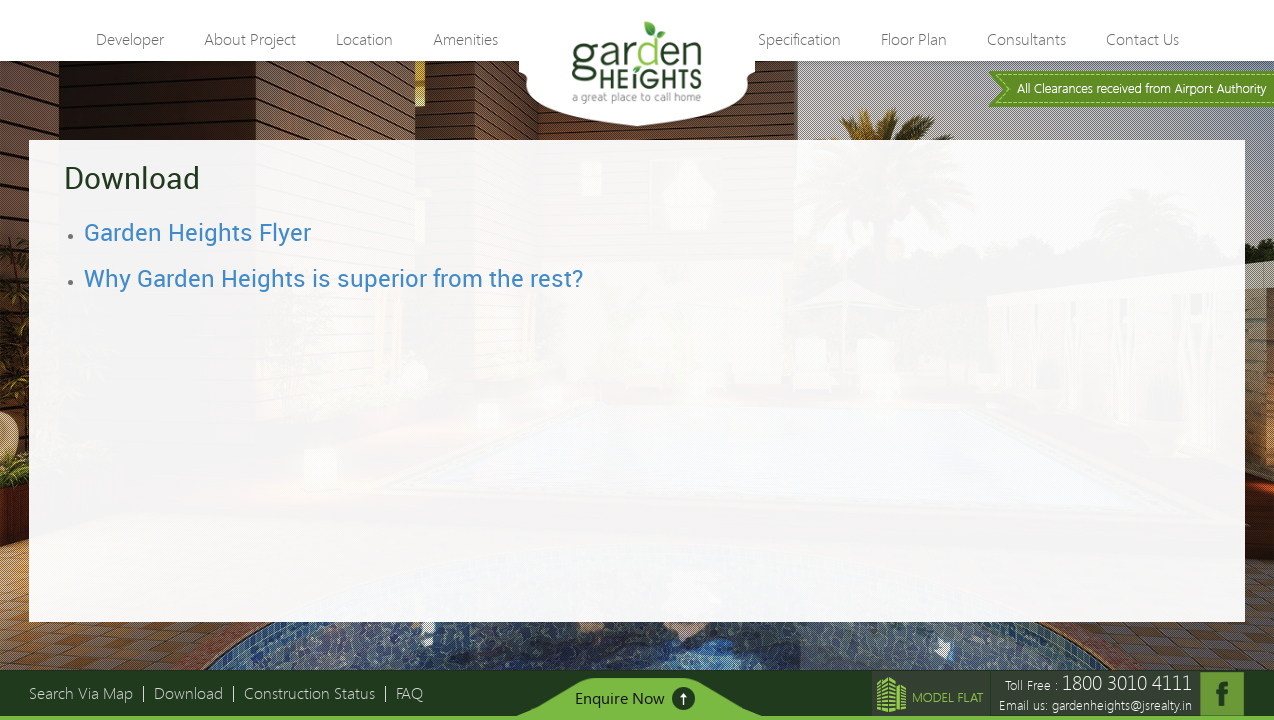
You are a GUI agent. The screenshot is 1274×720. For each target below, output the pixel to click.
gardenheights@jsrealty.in (1122, 705)
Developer (130, 39)
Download (188, 693)
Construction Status (309, 693)
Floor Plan (914, 39)
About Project (250, 39)
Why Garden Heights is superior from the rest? (333, 278)
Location (364, 39)
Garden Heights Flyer (197, 232)
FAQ (409, 693)
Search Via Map (81, 693)
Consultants (1026, 39)
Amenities (465, 39)
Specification (799, 39)
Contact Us (1142, 39)
